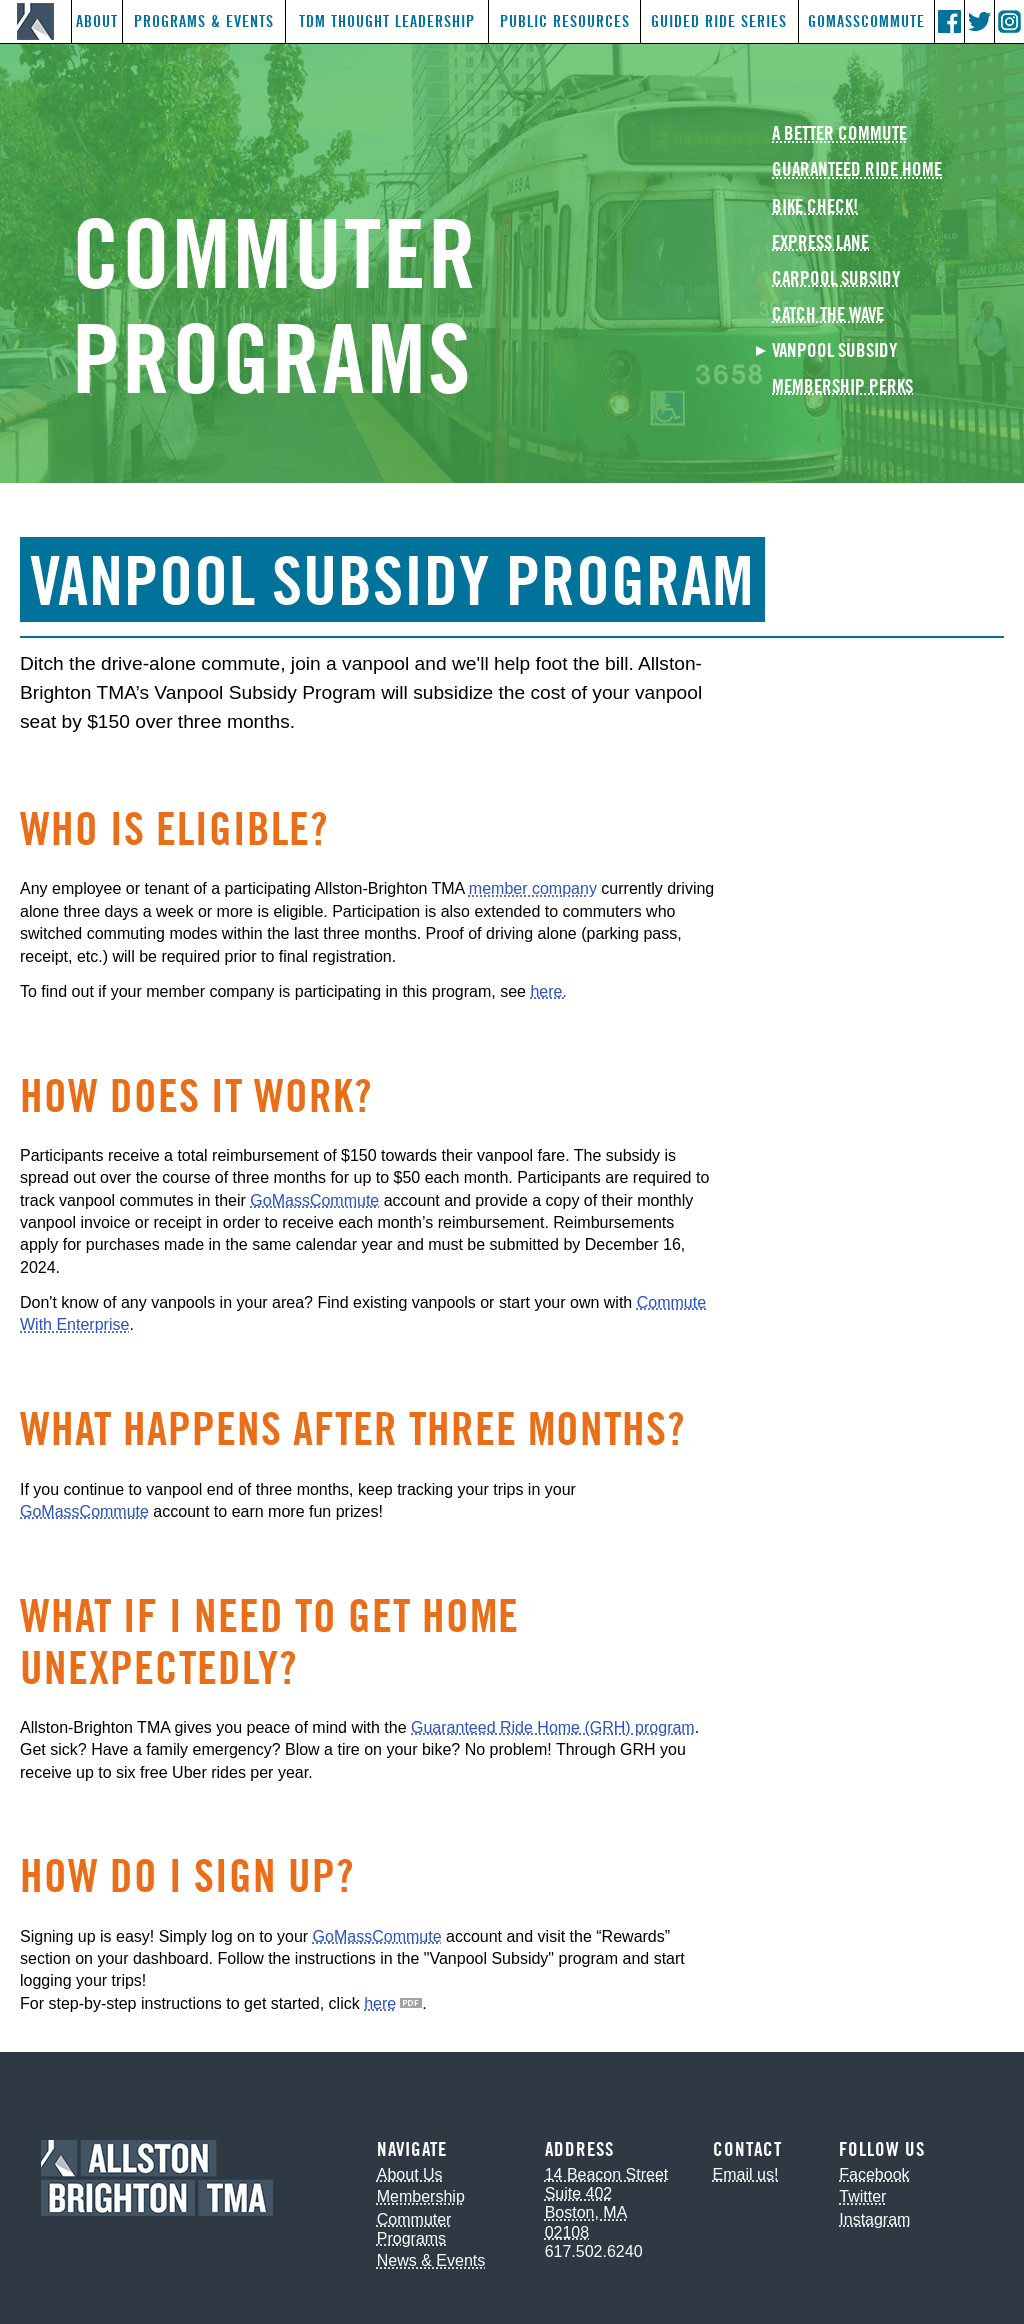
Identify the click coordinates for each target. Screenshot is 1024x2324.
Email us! (746, 2174)
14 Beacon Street (607, 2174)
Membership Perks (842, 387)
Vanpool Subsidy (834, 351)
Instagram (874, 2219)
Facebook (874, 2174)
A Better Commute (839, 134)
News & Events (431, 2260)
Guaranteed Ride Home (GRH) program (553, 1727)
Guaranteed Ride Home (857, 170)
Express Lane (820, 243)
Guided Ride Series (719, 21)
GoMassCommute (866, 21)
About (97, 21)
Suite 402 (579, 2193)
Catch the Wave (828, 315)
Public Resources (565, 21)
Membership (421, 2196)
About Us (410, 2174)
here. (548, 991)
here (380, 2003)
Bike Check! (815, 207)
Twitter (862, 2196)
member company (533, 888)
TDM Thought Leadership (387, 21)
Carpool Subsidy (836, 279)
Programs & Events (204, 21)
